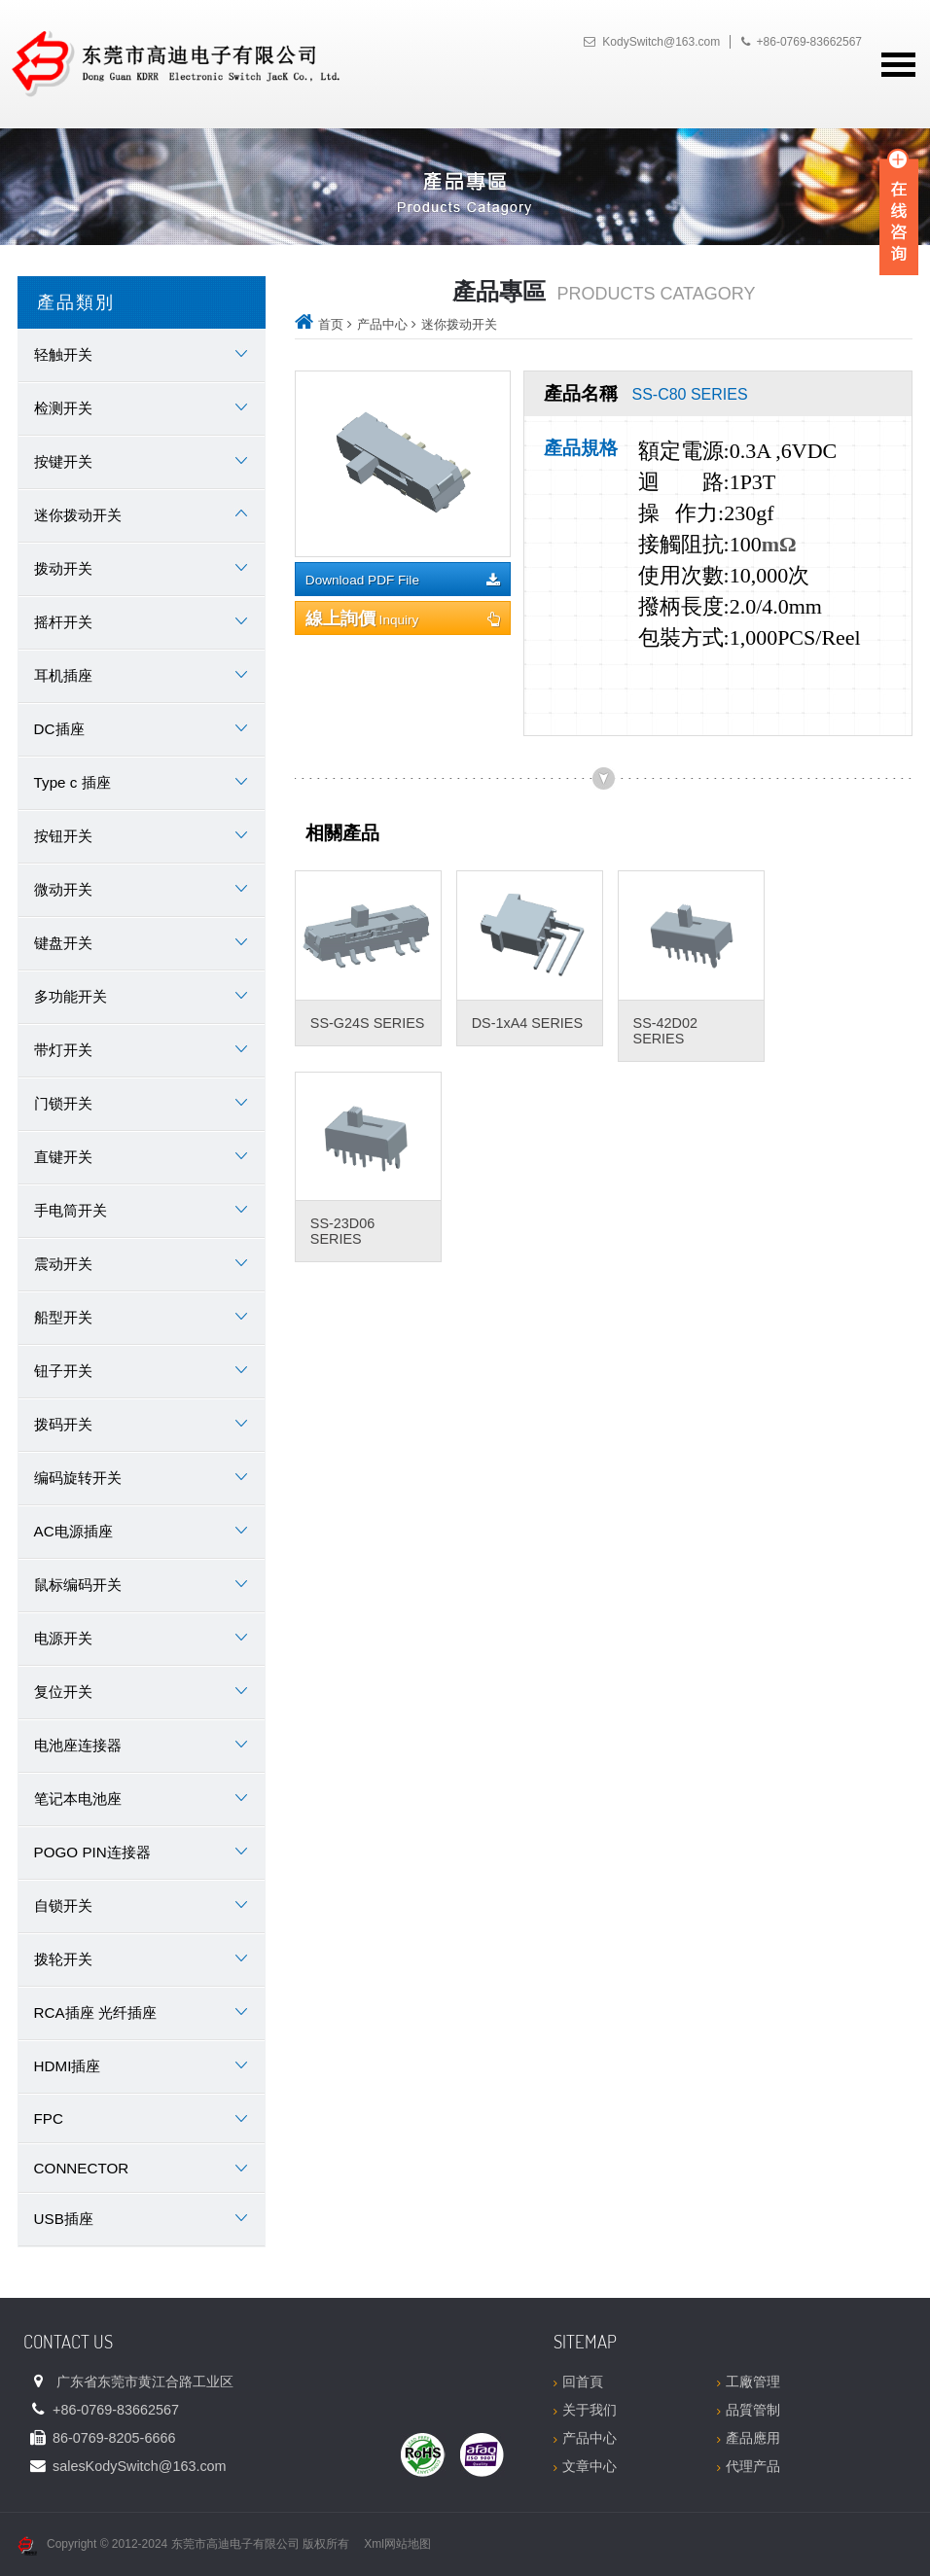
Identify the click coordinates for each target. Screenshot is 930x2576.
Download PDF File (402, 579)
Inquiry (402, 618)
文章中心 (585, 2466)
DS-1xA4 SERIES (527, 1023)
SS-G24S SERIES (367, 1023)
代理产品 (748, 2466)
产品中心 (382, 324)
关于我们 (585, 2409)
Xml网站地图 (397, 2544)
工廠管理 (748, 2381)
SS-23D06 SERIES (342, 1231)
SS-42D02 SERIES (665, 1030)
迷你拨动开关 (459, 324)
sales (140, 2466)
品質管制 (748, 2409)
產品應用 (748, 2438)
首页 (330, 324)
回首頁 (578, 2381)
